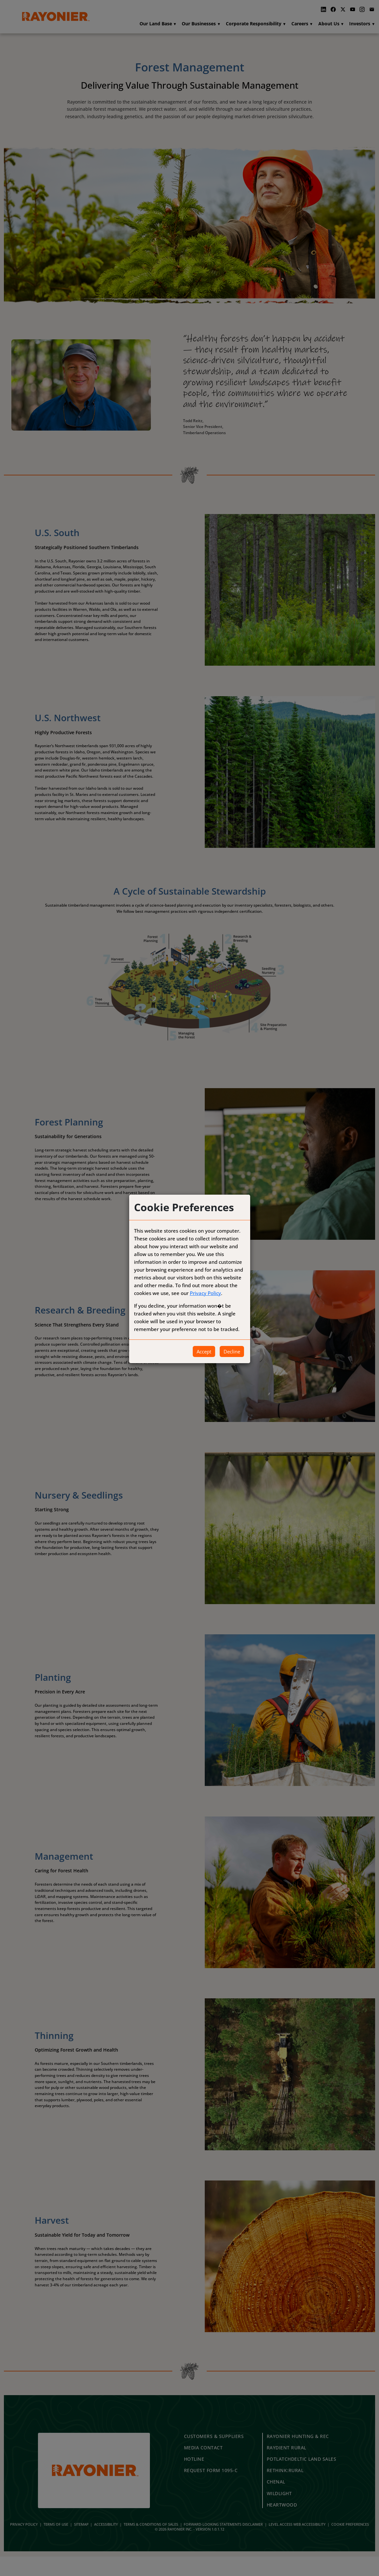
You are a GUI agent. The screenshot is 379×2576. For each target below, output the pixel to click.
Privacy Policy (205, 1293)
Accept (204, 1351)
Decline (232, 1351)
